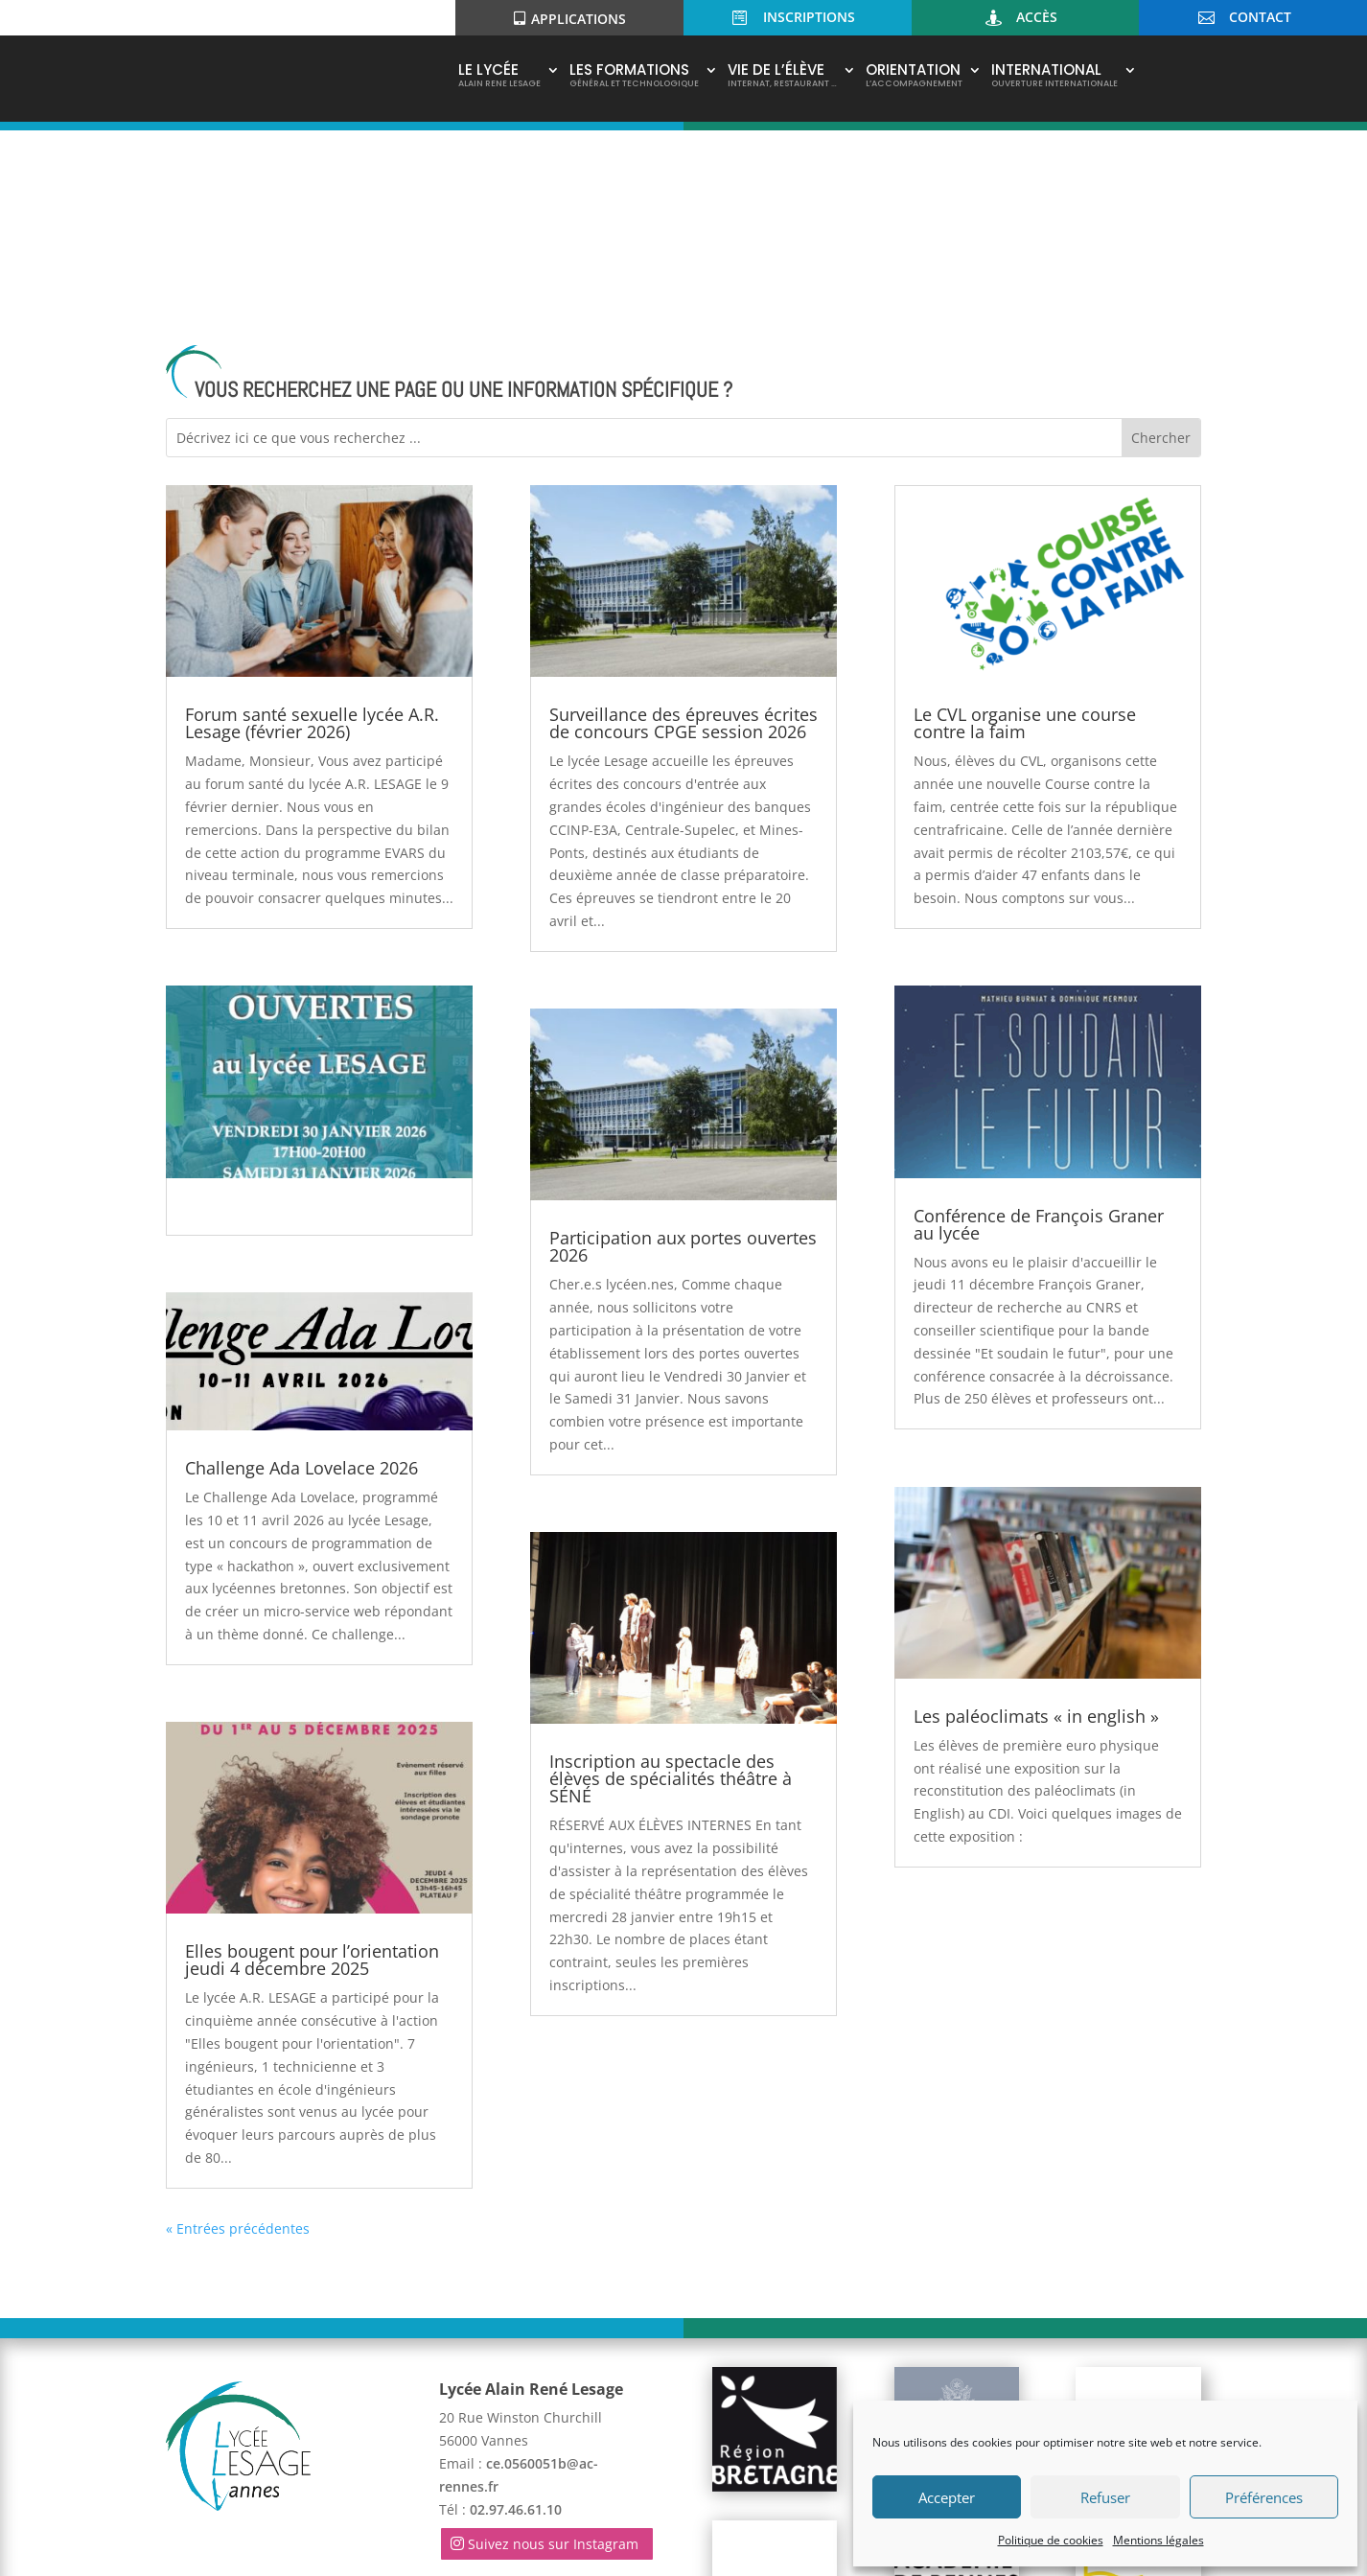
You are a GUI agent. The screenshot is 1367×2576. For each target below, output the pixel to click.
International (1054, 76)
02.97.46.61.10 (516, 2330)
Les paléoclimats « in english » (1036, 1537)
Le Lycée (499, 76)
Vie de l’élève (782, 76)
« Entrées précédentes (238, 2049)
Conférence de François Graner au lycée (1039, 1045)
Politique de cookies (1050, 2540)
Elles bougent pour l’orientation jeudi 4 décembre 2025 (312, 1781)
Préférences (1264, 2497)
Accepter (946, 2497)
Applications (578, 19)
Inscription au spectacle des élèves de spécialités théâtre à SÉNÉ (670, 1600)
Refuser (1105, 2497)
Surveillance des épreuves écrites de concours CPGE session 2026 (683, 544)
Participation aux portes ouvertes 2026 (683, 1068)
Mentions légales (1158, 2540)
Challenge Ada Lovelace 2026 (301, 1289)
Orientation (914, 76)
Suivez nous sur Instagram (553, 2365)
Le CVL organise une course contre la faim (1025, 544)
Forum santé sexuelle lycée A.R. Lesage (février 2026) (312, 544)
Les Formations (634, 76)
